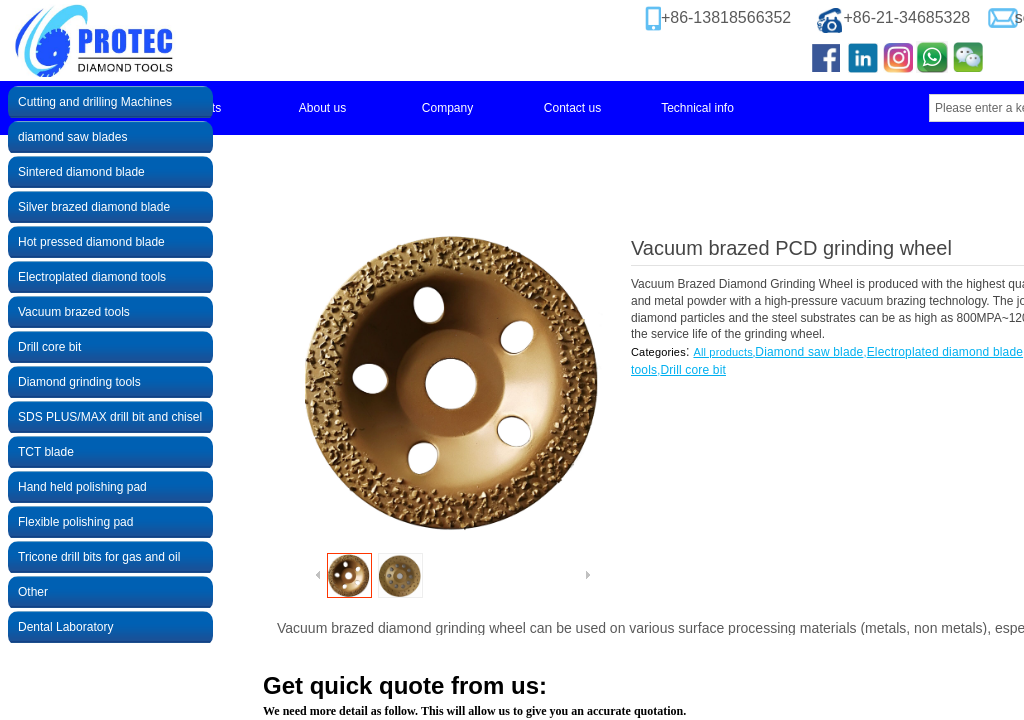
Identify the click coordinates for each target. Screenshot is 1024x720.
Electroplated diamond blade (945, 352)
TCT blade (46, 452)
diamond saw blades (72, 137)
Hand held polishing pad (82, 487)
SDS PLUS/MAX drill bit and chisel (110, 417)
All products (722, 352)
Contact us (572, 108)
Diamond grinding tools (79, 382)
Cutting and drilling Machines (95, 102)
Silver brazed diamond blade (94, 207)
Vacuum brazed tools (74, 312)
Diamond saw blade (809, 352)
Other (33, 592)
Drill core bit (693, 370)
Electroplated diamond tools (92, 277)
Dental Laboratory (65, 627)
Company (447, 108)
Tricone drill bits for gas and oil (99, 557)
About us (322, 108)
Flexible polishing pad (75, 522)
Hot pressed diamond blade (91, 242)
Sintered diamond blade (81, 172)
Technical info (697, 108)
